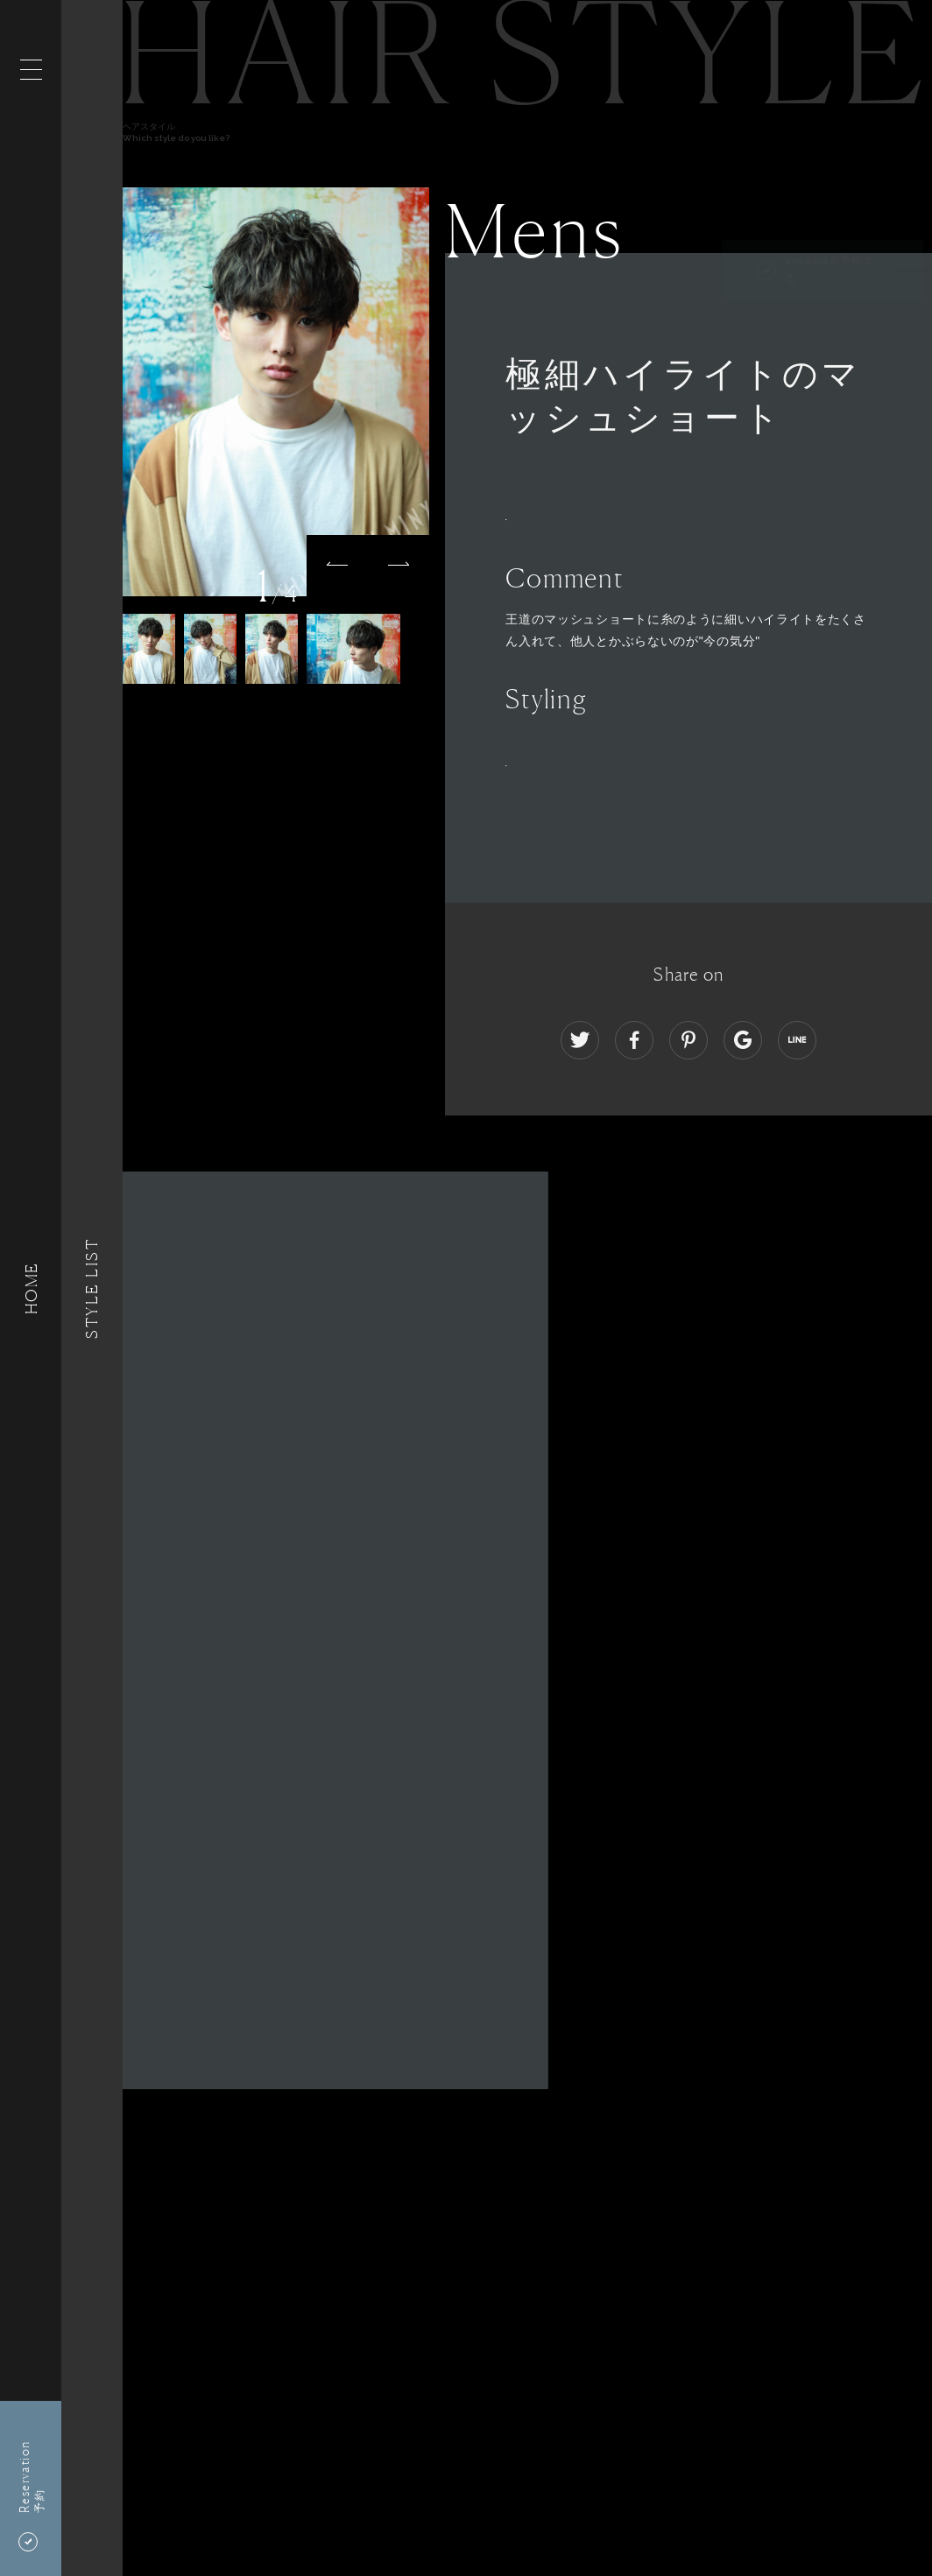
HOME (30, 1287)
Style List (92, 1287)
